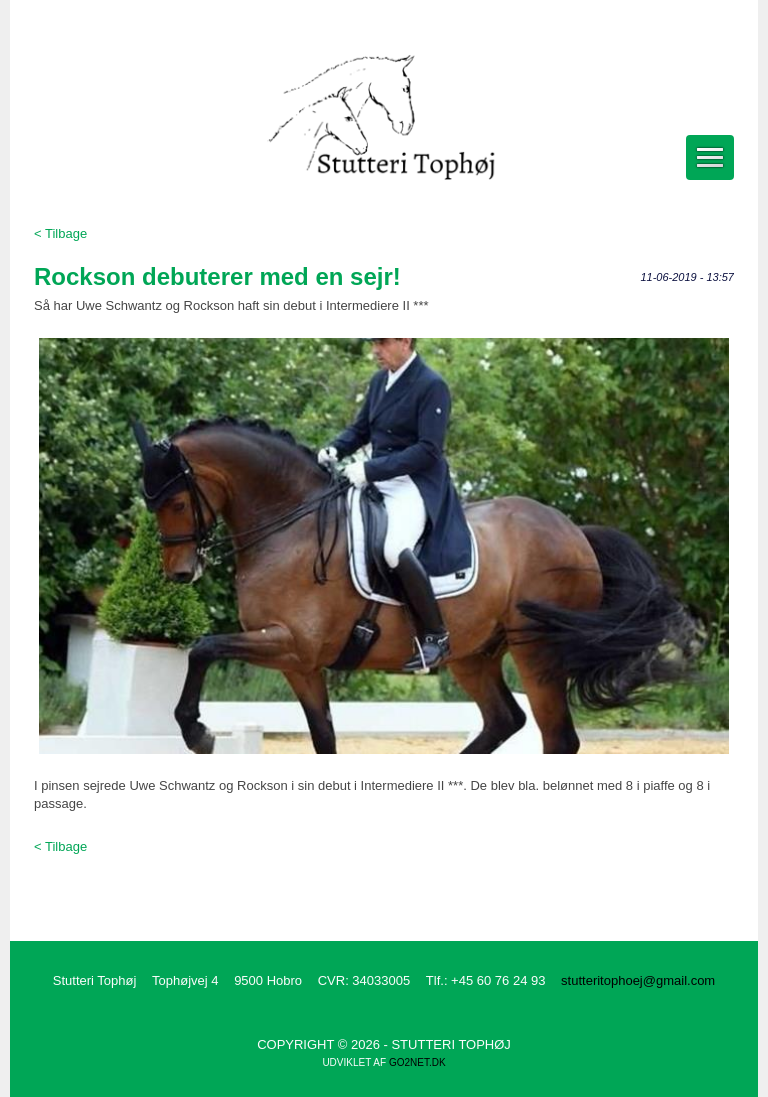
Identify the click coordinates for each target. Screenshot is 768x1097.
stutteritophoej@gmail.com (638, 980)
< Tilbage (60, 233)
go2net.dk (417, 1062)
